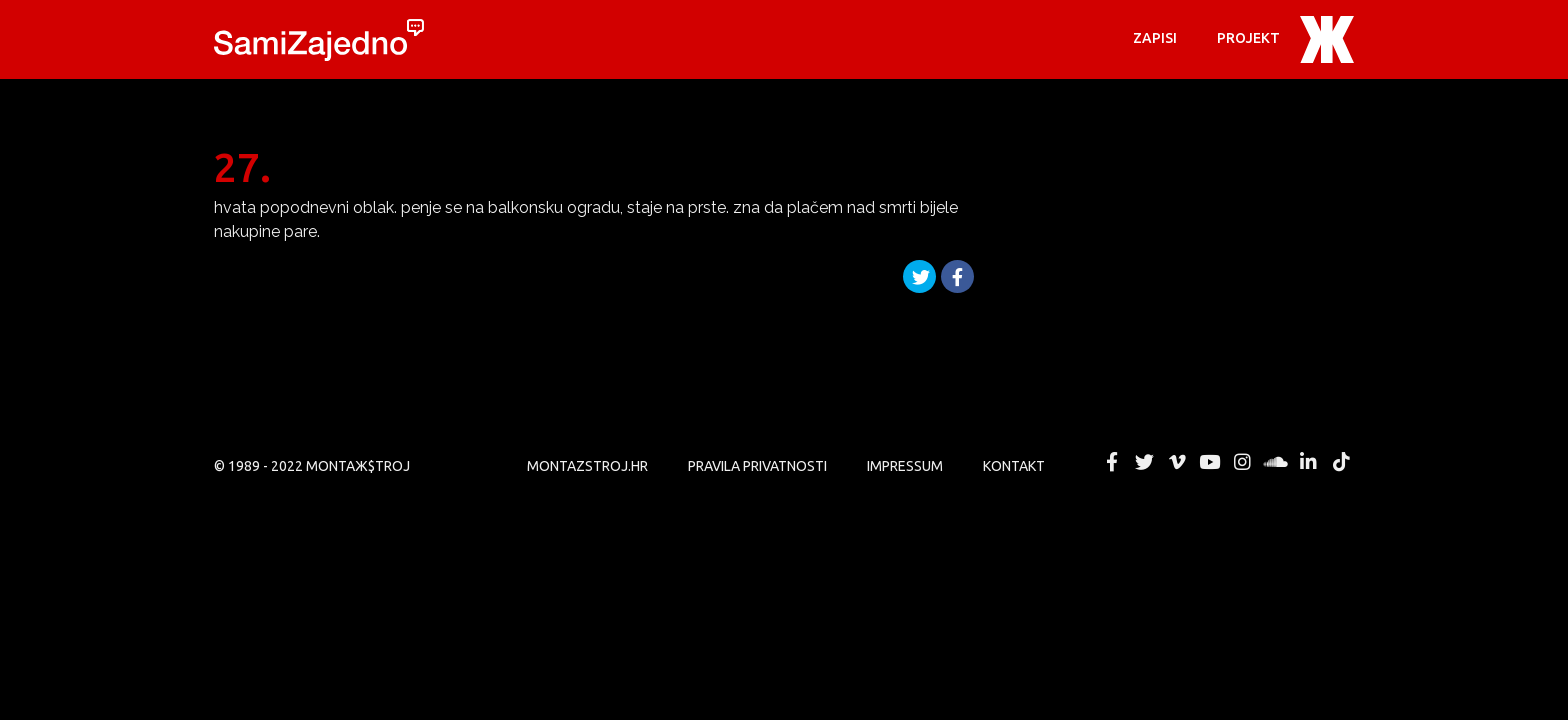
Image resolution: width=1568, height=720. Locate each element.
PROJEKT (1248, 38)
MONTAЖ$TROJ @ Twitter (1144, 462)
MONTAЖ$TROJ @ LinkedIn (1308, 462)
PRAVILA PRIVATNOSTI (757, 466)
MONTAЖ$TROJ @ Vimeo (1177, 462)
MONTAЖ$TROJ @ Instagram (1243, 462)
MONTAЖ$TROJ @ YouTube (1210, 462)
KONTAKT (1014, 466)
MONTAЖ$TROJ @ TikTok (1341, 462)
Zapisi (1155, 38)
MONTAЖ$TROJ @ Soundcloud (1276, 462)
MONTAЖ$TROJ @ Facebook (1112, 462)
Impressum (905, 466)
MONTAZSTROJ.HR (587, 466)
